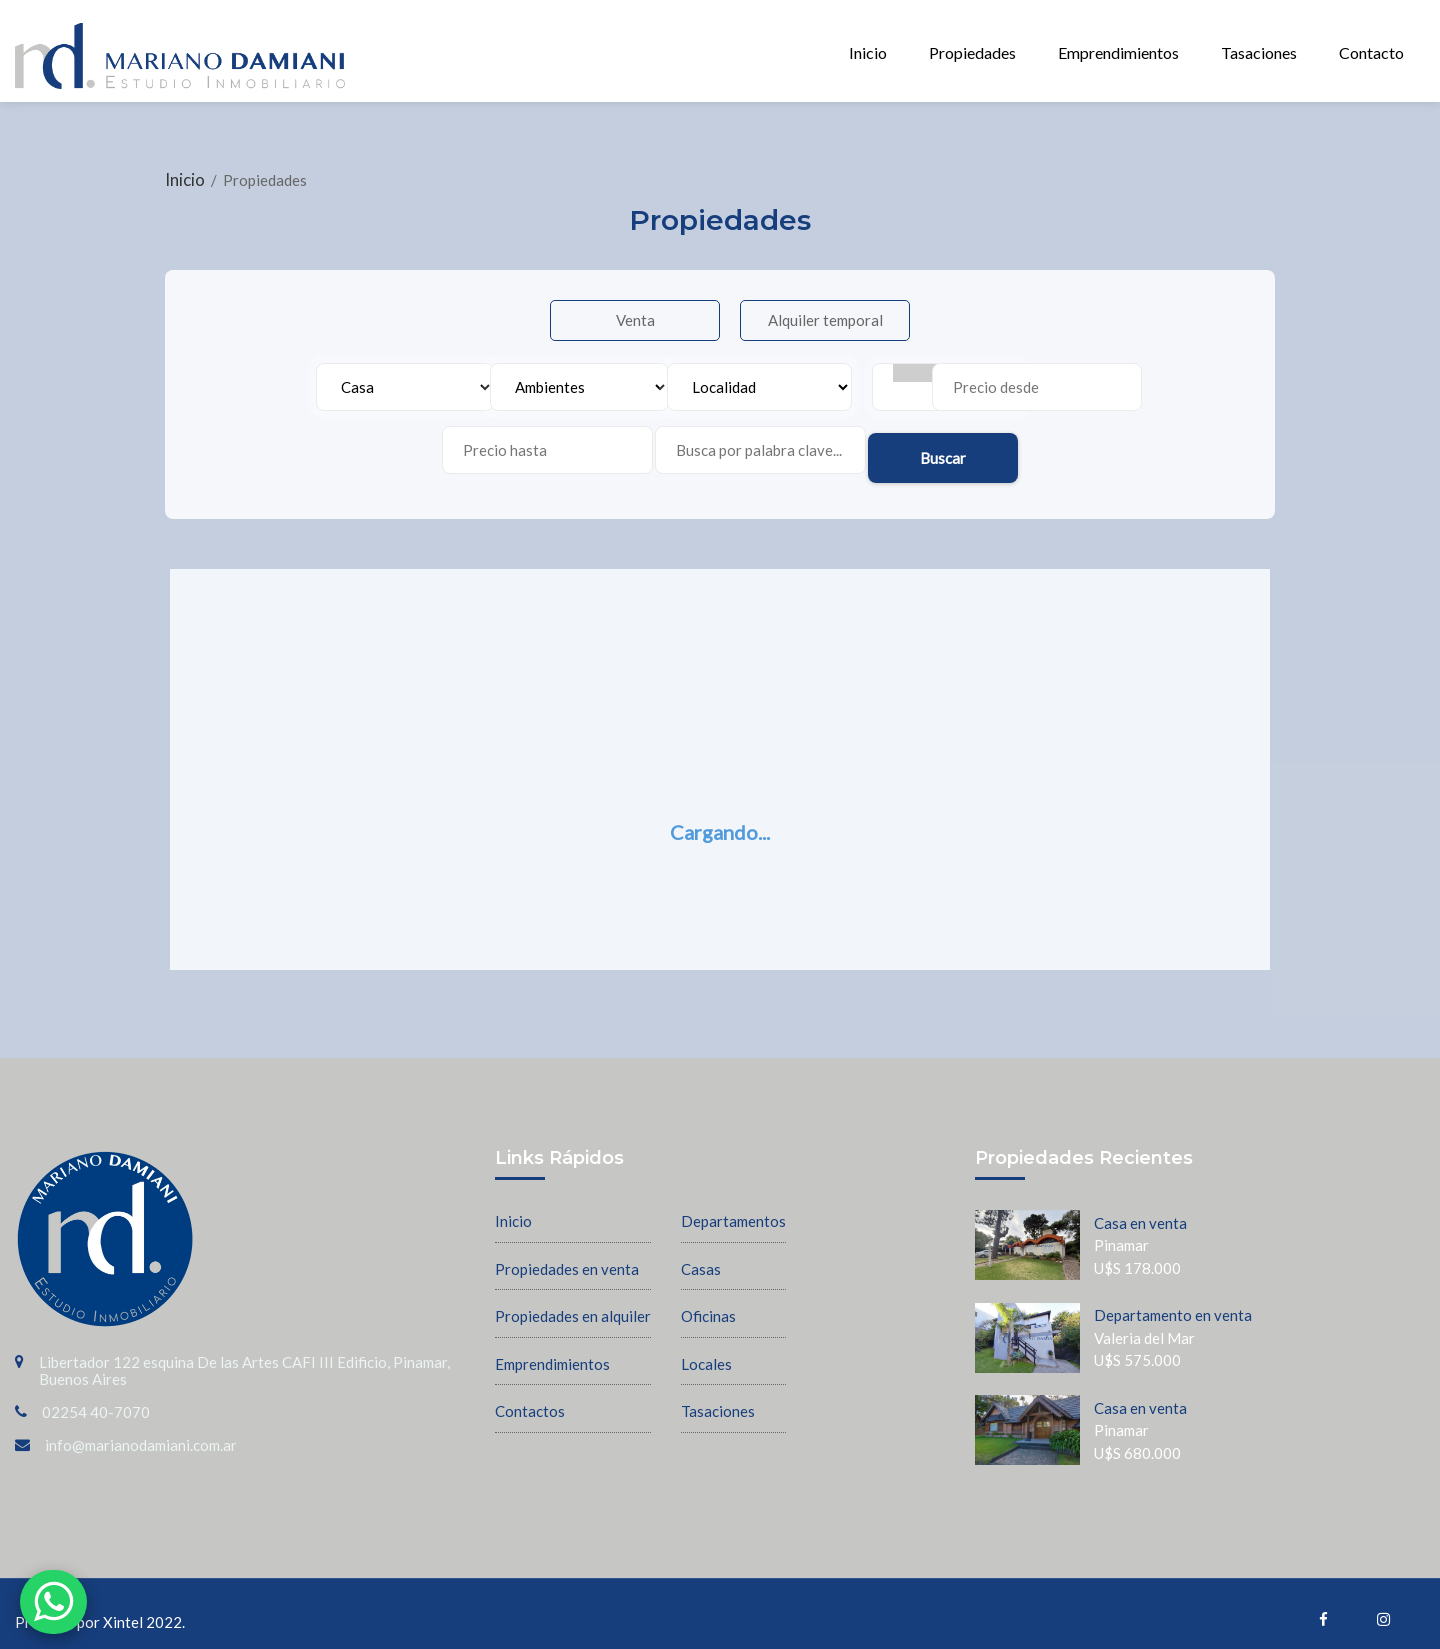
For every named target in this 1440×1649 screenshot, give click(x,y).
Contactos (530, 1399)
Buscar (1047, 439)
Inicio (868, 52)
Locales (706, 1351)
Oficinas (708, 1304)
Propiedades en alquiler (573, 1304)
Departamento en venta (1173, 1303)
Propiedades (972, 52)
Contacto (1371, 52)
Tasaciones (1259, 52)
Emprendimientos (1118, 52)
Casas (701, 1256)
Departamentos (733, 1209)
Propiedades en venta (567, 1256)
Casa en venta (1140, 1210)
